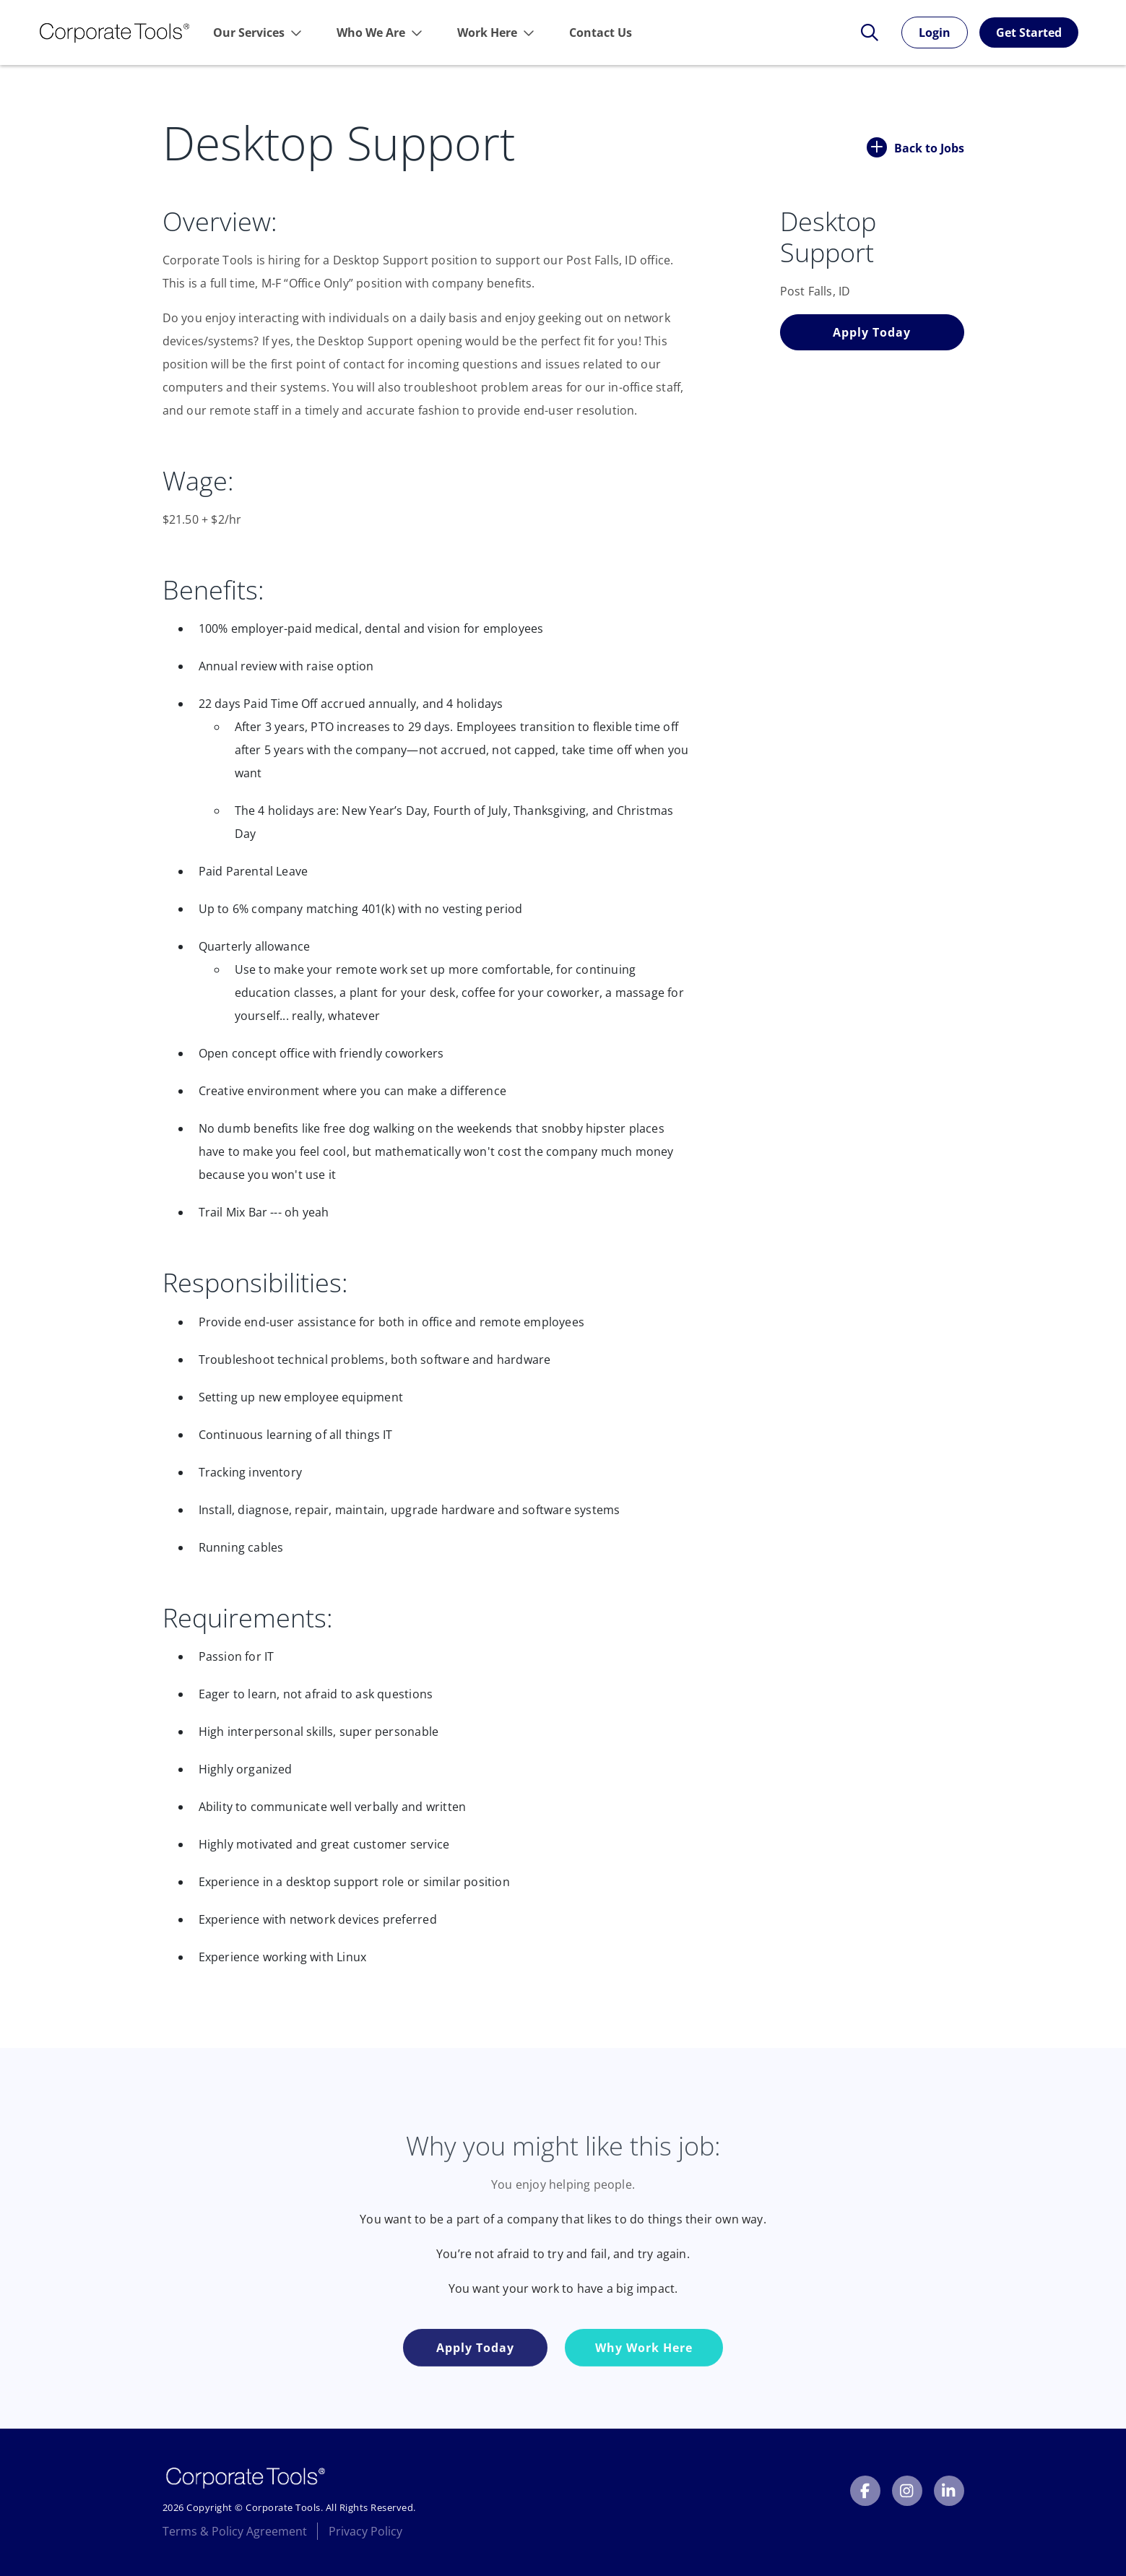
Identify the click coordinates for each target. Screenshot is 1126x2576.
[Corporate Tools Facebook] (865, 2491)
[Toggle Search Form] (861, 32)
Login (934, 32)
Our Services (249, 32)
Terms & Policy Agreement (235, 2531)
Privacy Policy (365, 2531)
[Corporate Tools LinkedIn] (949, 2491)
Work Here (487, 32)
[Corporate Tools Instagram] (907, 2491)
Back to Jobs (915, 147)
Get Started (1029, 32)
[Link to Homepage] (114, 32)
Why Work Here (644, 2383)
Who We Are (371, 32)
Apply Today (872, 332)
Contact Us (600, 32)
